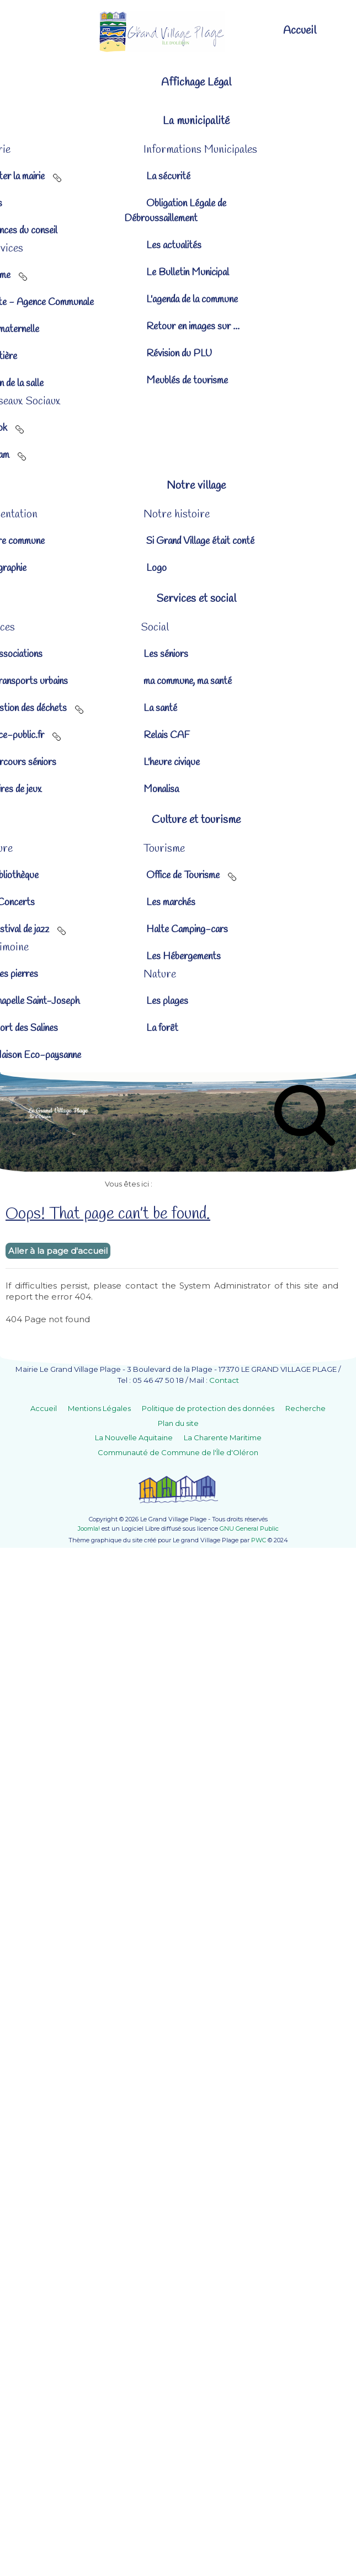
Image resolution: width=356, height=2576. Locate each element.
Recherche (305, 1408)
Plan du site (178, 1423)
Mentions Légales (99, 1408)
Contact (224, 1380)
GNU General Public (249, 1528)
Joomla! (89, 1528)
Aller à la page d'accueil (58, 1251)
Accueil (43, 1408)
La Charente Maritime (223, 1437)
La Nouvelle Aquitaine (134, 1437)
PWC (258, 1540)
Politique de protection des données (208, 1408)
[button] (178, 121)
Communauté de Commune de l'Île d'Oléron (178, 1452)
